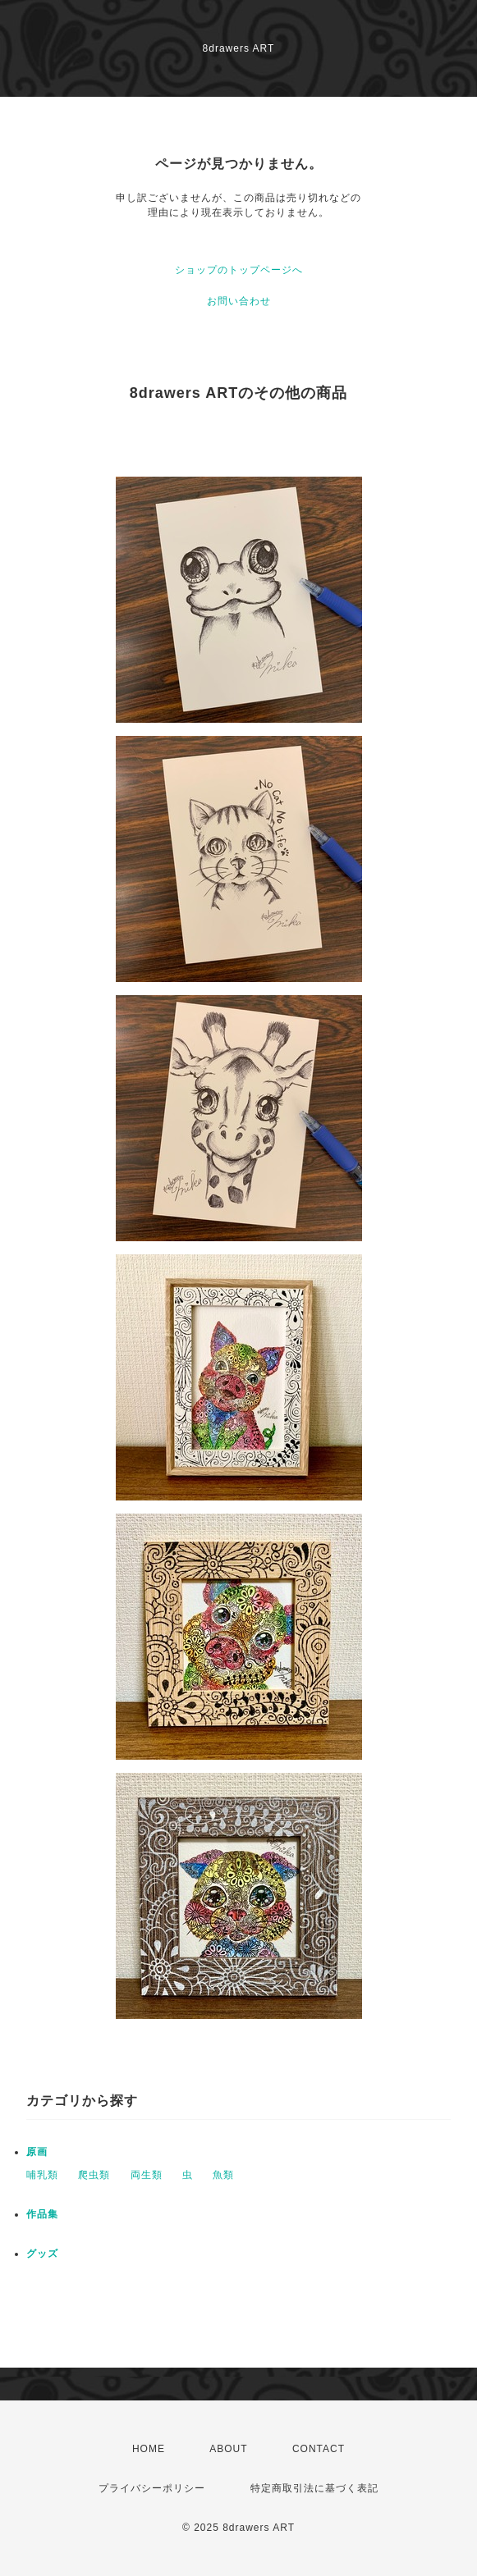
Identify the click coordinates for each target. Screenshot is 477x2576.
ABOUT (228, 2449)
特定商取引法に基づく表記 (314, 2488)
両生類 (147, 2175)
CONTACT (318, 2449)
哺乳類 (42, 2175)
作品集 (42, 2214)
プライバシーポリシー (152, 2488)
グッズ (42, 2253)
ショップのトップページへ (239, 270)
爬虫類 (94, 2175)
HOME (148, 2449)
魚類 (223, 2175)
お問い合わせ (239, 301)
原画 (37, 2152)
